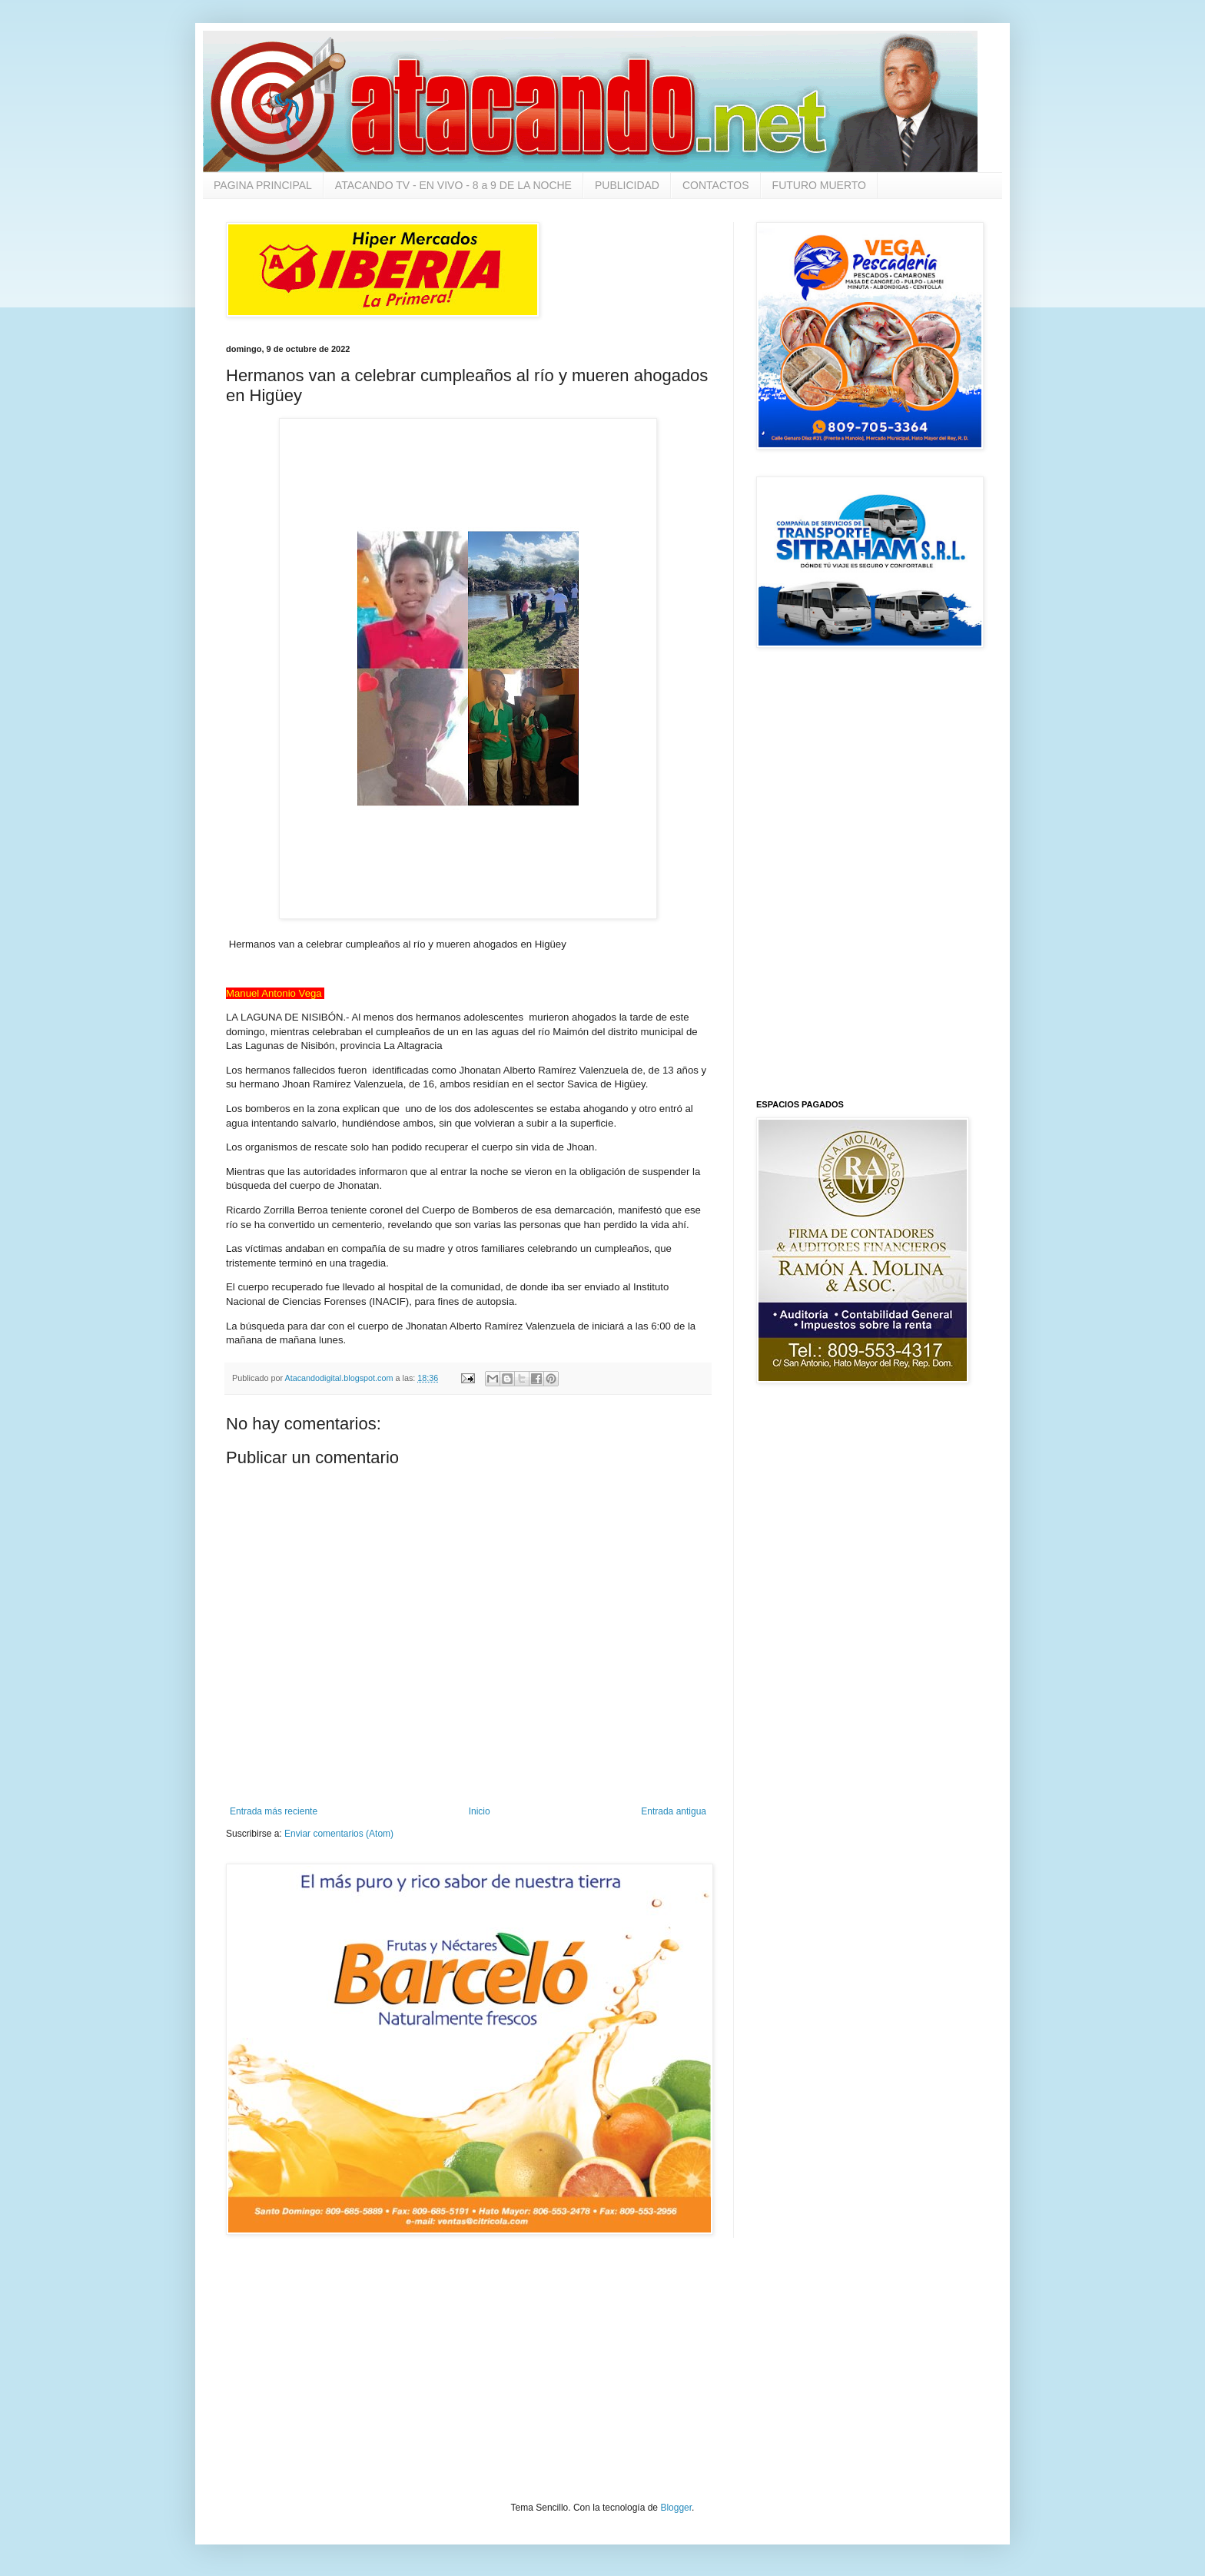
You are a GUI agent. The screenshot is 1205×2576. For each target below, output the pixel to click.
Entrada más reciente (273, 1811)
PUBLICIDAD (627, 185)
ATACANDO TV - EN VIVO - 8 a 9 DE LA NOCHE (453, 185)
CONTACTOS (715, 185)
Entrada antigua (673, 1811)
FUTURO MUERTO (819, 185)
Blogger (676, 2507)
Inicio (479, 1811)
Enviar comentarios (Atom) (338, 1833)
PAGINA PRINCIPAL (263, 185)
